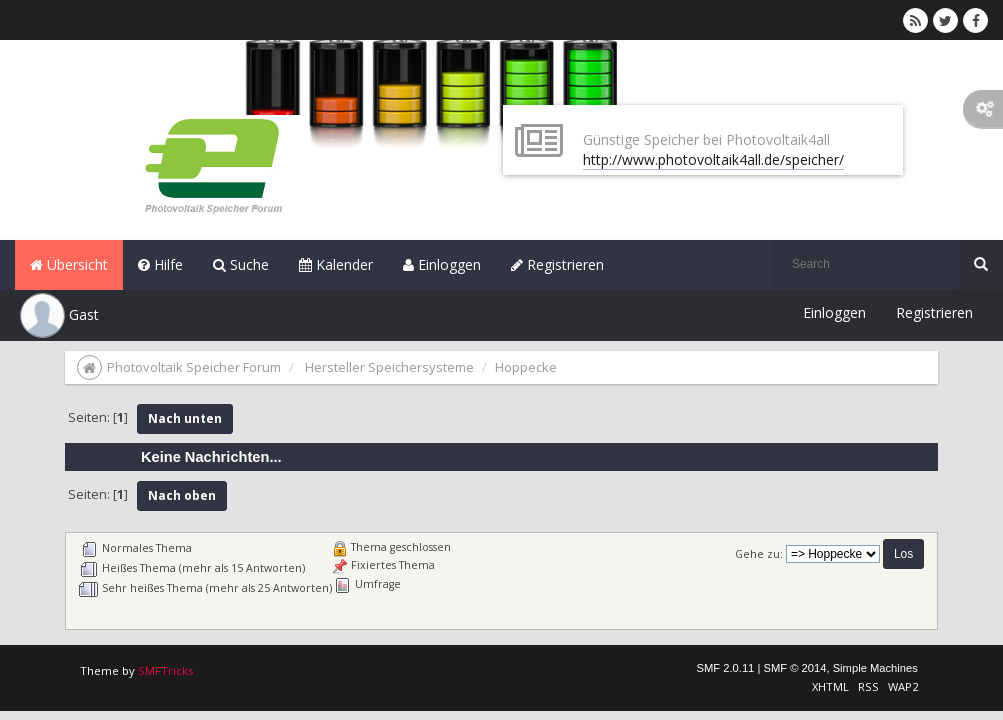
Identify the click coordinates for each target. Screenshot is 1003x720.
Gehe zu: (759, 554)
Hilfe (160, 264)
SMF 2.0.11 (726, 668)
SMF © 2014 (794, 668)
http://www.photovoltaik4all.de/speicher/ (713, 159)
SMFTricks (165, 670)
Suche (241, 264)
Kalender (336, 264)
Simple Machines (875, 668)
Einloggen (442, 264)
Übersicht (69, 264)
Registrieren (557, 264)
